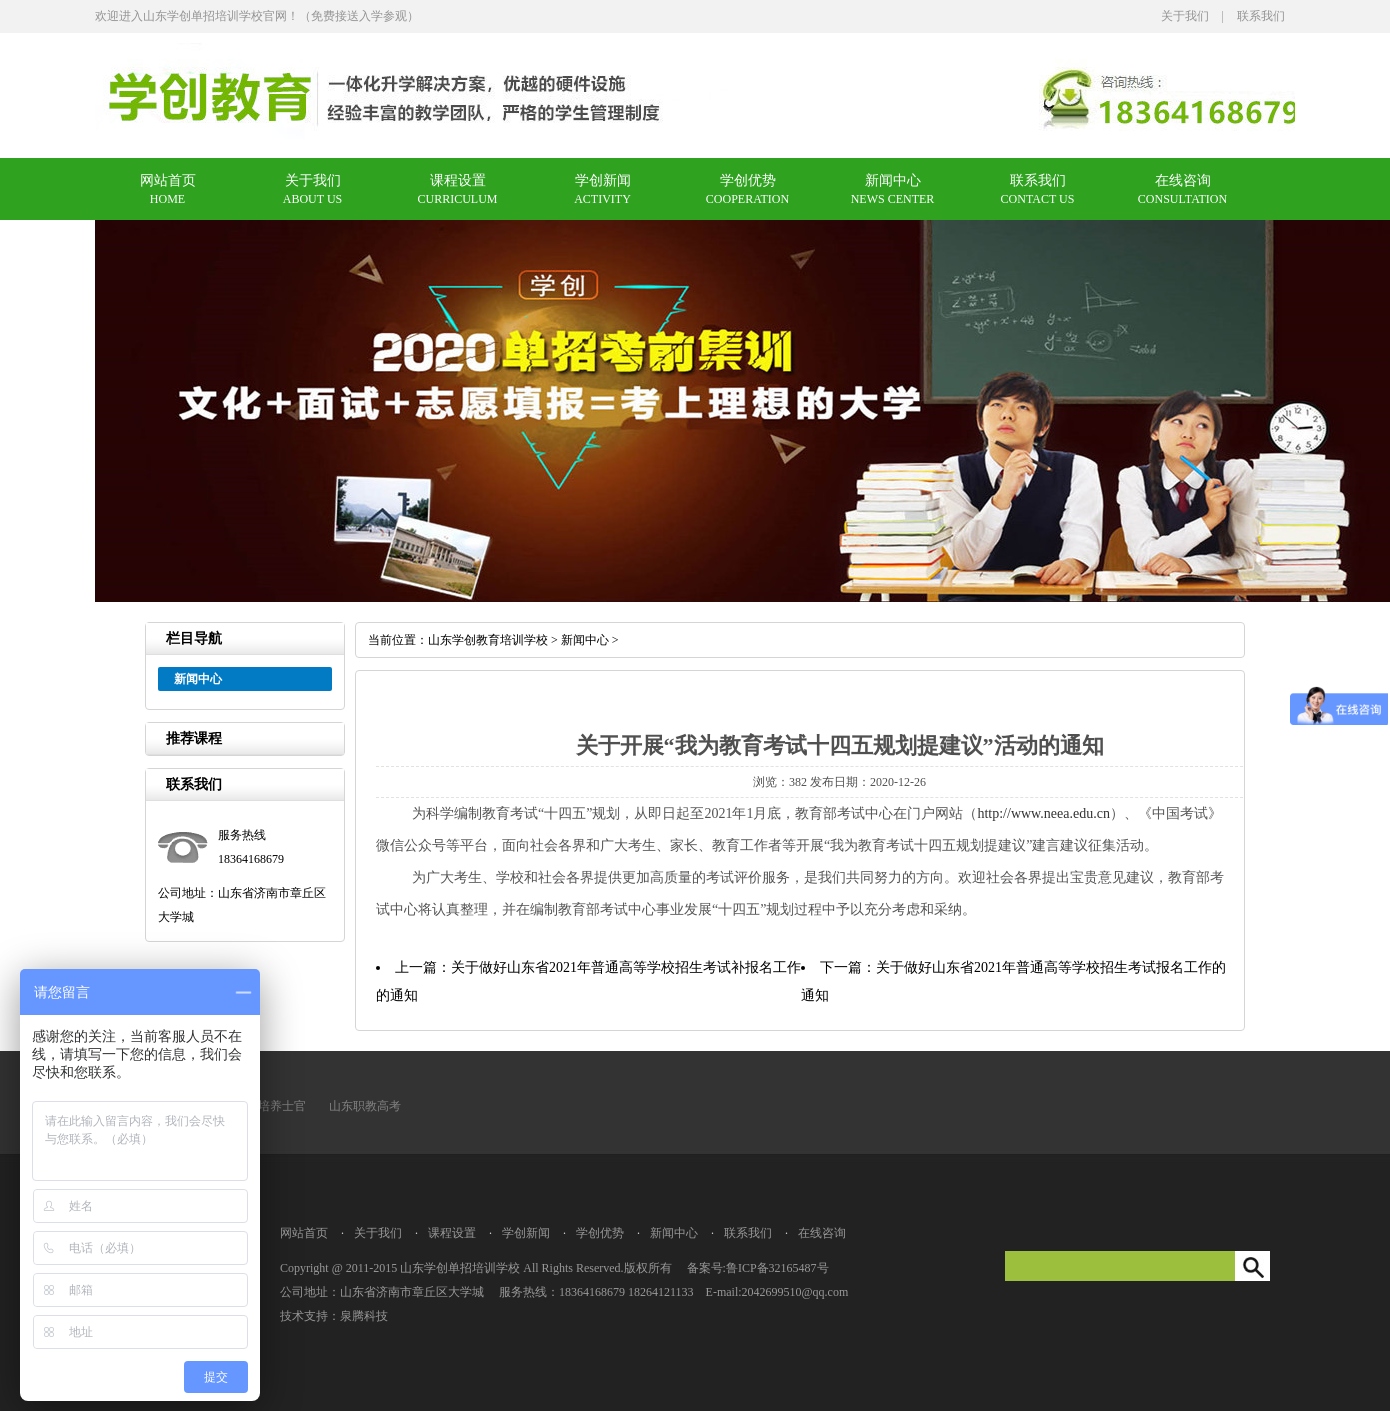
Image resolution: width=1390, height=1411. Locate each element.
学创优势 (748, 180)
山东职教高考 (365, 1106)
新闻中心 (893, 180)
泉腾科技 (364, 1316)
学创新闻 (603, 180)
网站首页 (168, 180)
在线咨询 (1183, 180)
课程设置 (458, 180)
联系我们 (1261, 16)
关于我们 (1185, 16)
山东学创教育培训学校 (488, 640)
